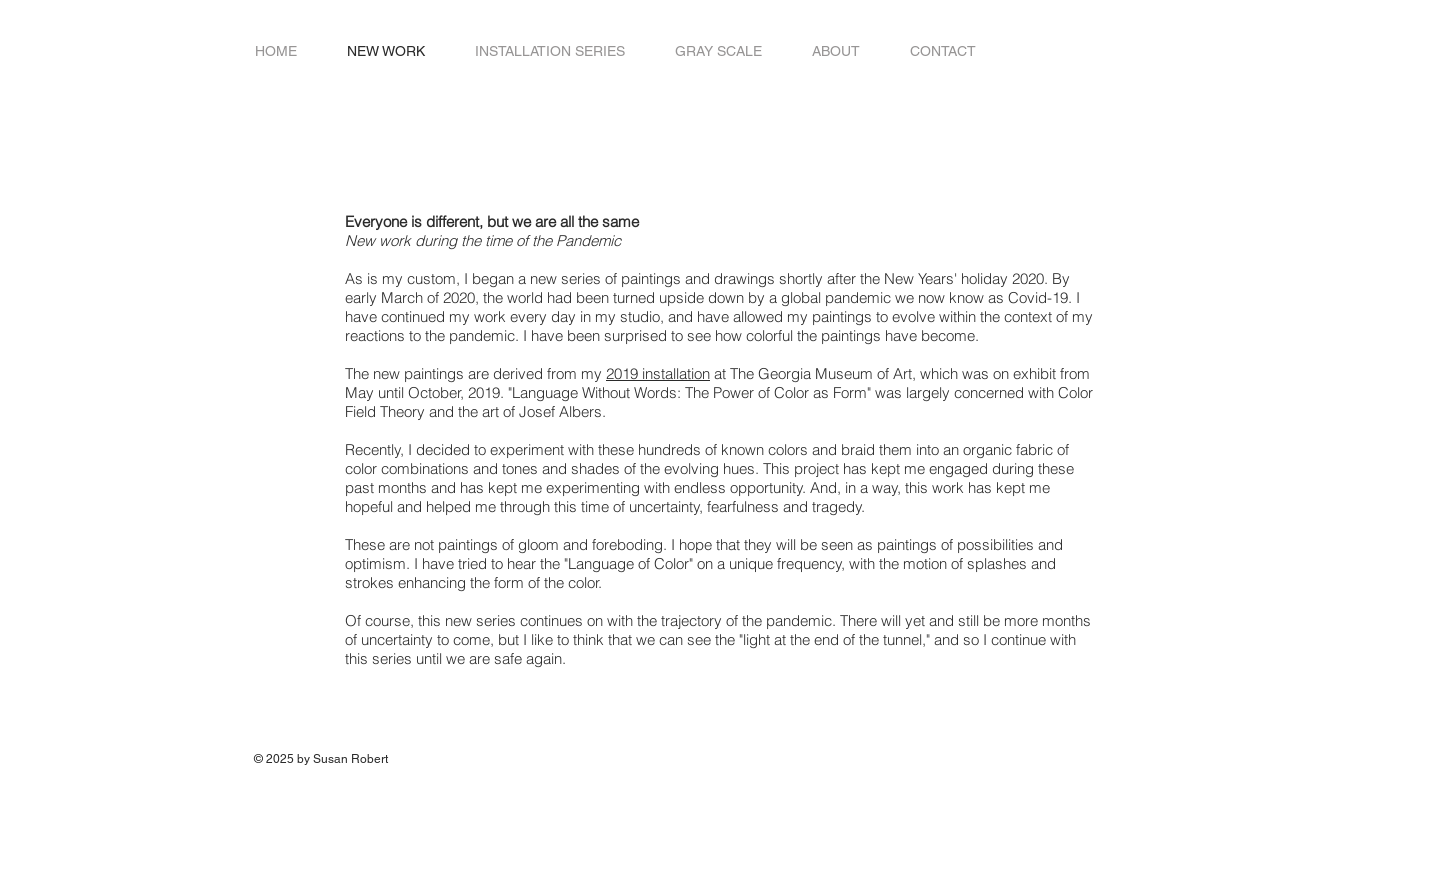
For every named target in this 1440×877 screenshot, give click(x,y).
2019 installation (658, 373)
